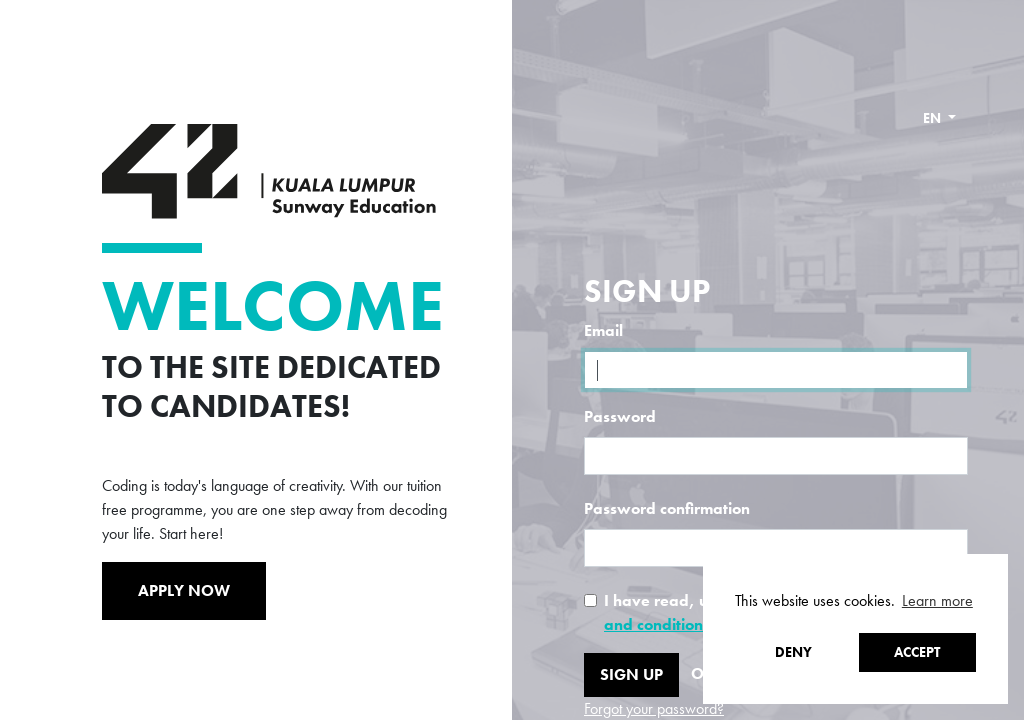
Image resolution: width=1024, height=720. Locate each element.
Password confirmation (667, 508)
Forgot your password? (654, 708)
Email (603, 330)
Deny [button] (793, 652)
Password (620, 416)
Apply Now (184, 590)
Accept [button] (917, 652)
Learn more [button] (937, 600)
